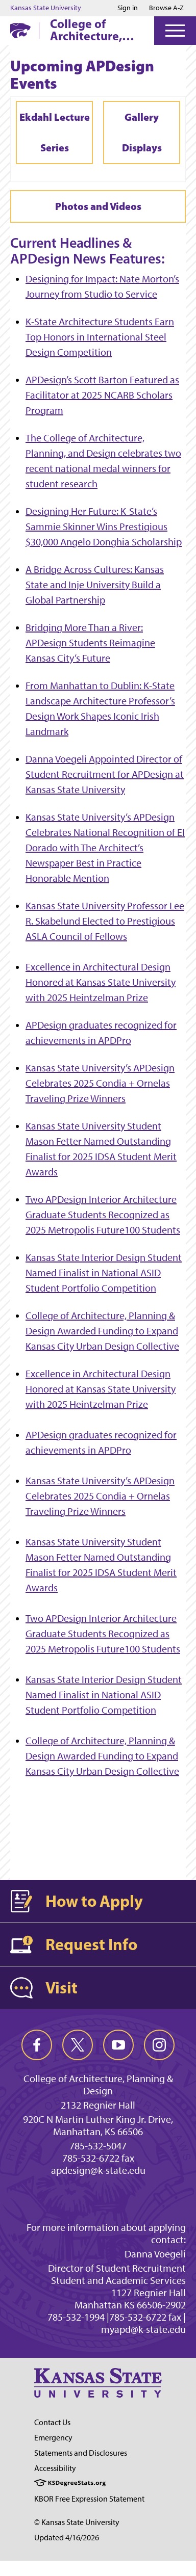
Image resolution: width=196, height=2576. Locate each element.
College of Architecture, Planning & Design (86, 29)
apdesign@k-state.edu (98, 2170)
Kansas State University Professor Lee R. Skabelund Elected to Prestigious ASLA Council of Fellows (105, 921)
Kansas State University (45, 8)
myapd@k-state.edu (143, 2329)
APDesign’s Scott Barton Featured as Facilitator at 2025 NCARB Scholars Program (102, 395)
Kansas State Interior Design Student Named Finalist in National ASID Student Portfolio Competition (104, 1272)
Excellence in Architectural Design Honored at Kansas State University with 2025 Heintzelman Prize (101, 982)
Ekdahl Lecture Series (54, 132)
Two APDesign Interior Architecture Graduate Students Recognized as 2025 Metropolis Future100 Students (103, 1214)
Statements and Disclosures (80, 2453)
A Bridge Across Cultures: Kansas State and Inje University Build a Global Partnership (95, 584)
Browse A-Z (166, 8)
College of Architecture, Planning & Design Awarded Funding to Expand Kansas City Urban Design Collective (102, 1330)
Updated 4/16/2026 (66, 2537)
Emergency (53, 2437)
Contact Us (52, 2422)
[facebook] (36, 2045)
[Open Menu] (175, 30)
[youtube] (118, 2045)
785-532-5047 (98, 2146)
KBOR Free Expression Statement (89, 2499)
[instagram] (159, 2045)
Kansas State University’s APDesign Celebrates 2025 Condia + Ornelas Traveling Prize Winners (100, 1083)
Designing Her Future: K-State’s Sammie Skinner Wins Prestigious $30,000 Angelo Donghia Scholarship (104, 526)
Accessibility (55, 2468)
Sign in (127, 8)
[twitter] (77, 2045)
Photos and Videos (98, 206)
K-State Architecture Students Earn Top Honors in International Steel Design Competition (100, 337)
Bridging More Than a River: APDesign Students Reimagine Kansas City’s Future (90, 642)
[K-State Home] (20, 30)
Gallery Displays (142, 132)
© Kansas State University (76, 2522)
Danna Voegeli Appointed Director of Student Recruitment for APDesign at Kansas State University (105, 774)
